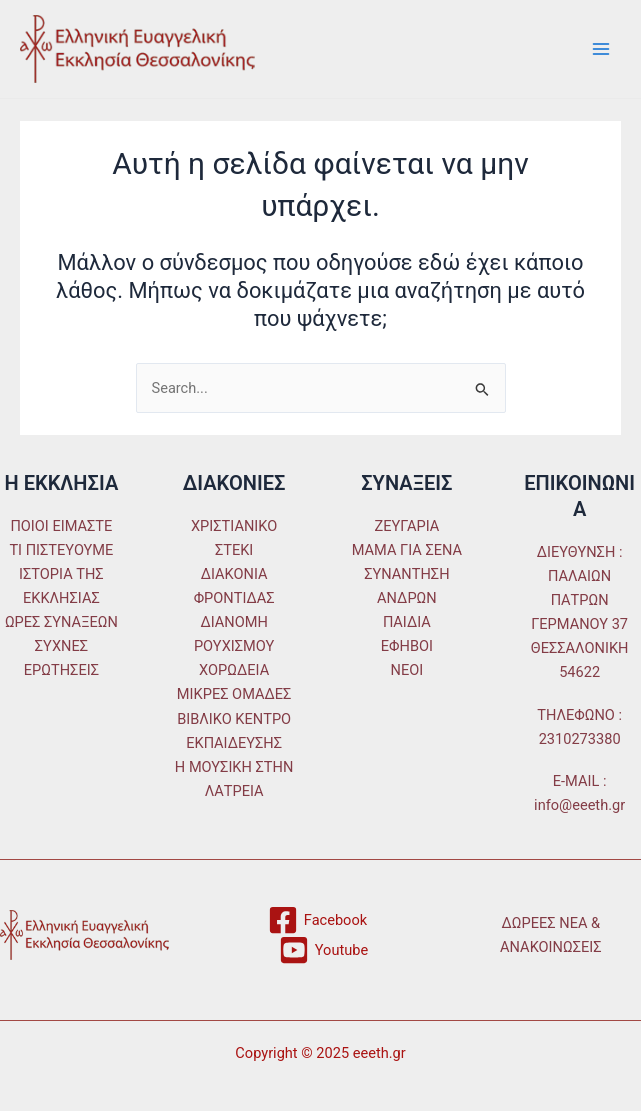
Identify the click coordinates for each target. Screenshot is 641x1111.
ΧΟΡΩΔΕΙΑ (234, 670)
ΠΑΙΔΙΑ (407, 622)
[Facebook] (317, 920)
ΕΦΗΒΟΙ (407, 646)
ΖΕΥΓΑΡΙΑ (406, 526)
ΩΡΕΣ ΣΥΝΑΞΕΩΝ (61, 622)
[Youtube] (323, 950)
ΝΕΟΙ (407, 670)
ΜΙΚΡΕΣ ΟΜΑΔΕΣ (234, 694)
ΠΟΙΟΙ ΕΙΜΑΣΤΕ (61, 526)
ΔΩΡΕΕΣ (529, 923)
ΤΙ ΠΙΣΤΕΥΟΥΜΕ (61, 550)
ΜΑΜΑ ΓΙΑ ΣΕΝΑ (407, 550)
